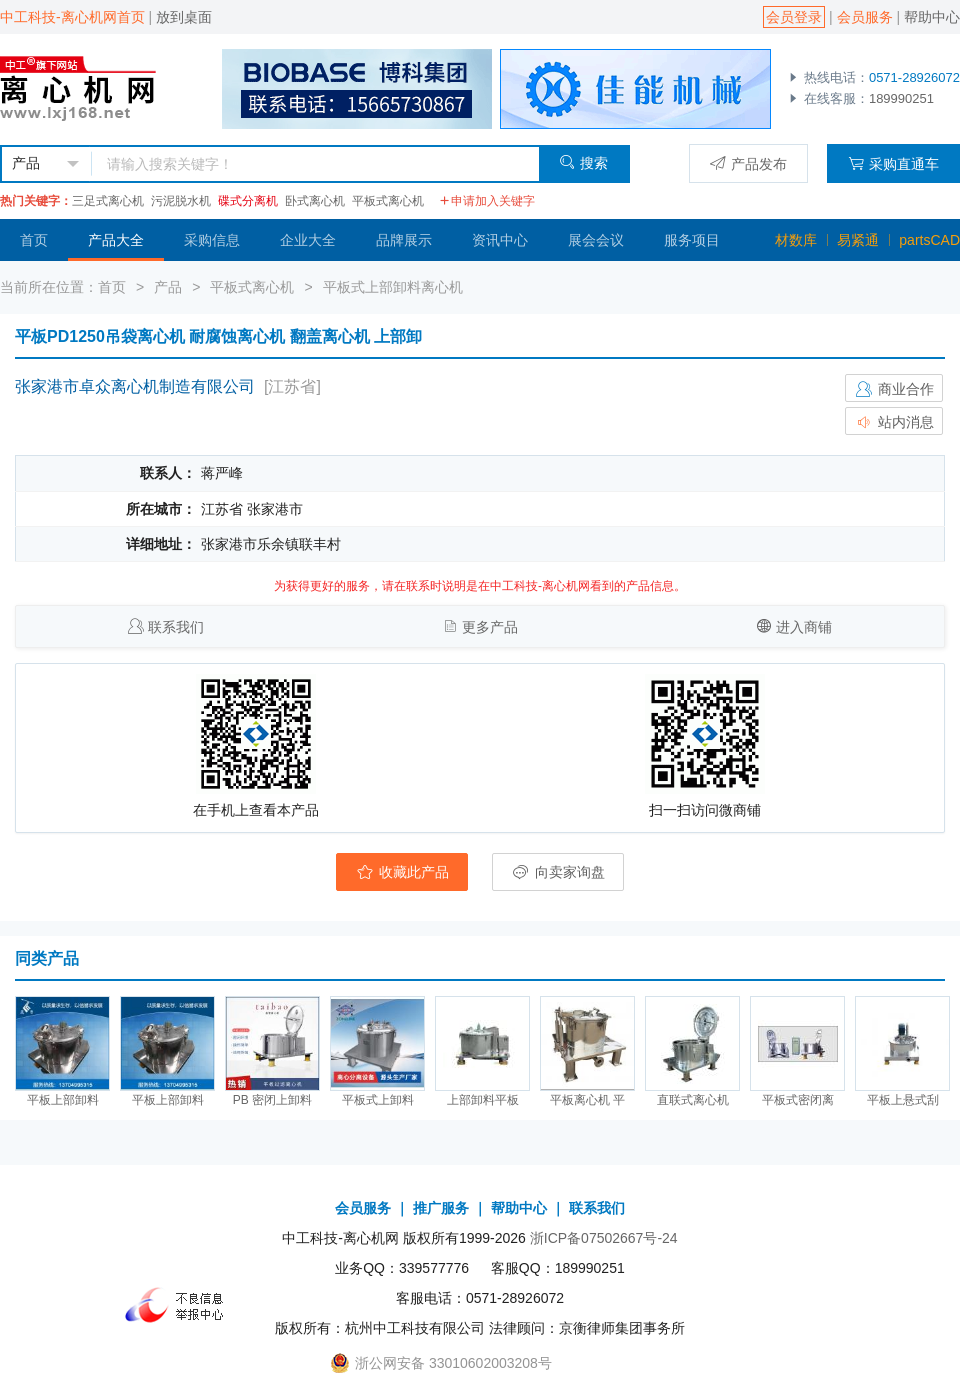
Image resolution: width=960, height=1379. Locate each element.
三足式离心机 (108, 201)
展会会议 (596, 240)
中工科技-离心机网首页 (72, 17)
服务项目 (692, 240)
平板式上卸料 (378, 1100)
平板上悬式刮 (903, 1100)
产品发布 (748, 163)
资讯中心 (500, 240)
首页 (34, 240)
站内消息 (894, 422)
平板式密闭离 (798, 1100)
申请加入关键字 (487, 201)
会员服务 (865, 17)
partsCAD (929, 240)
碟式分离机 (248, 201)
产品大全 (116, 240)
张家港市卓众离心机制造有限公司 (135, 386)
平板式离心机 (388, 201)
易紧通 (858, 240)
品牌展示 (404, 240)
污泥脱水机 (181, 201)
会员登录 (794, 17)
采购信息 (212, 240)
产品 (168, 287)
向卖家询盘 (558, 872)
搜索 (583, 162)
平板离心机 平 (587, 1100)
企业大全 (308, 240)
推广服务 (441, 1208)
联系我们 (176, 627)
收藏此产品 (402, 872)
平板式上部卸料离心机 (393, 287)
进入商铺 (804, 627)
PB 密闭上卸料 (272, 1100)
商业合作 (894, 389)
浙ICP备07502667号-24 (604, 1238)
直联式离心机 (693, 1100)
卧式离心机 (315, 201)
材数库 (796, 240)
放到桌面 (184, 17)
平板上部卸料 (63, 1100)
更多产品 (490, 627)
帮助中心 (932, 17)
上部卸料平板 (483, 1100)
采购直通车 (893, 163)
